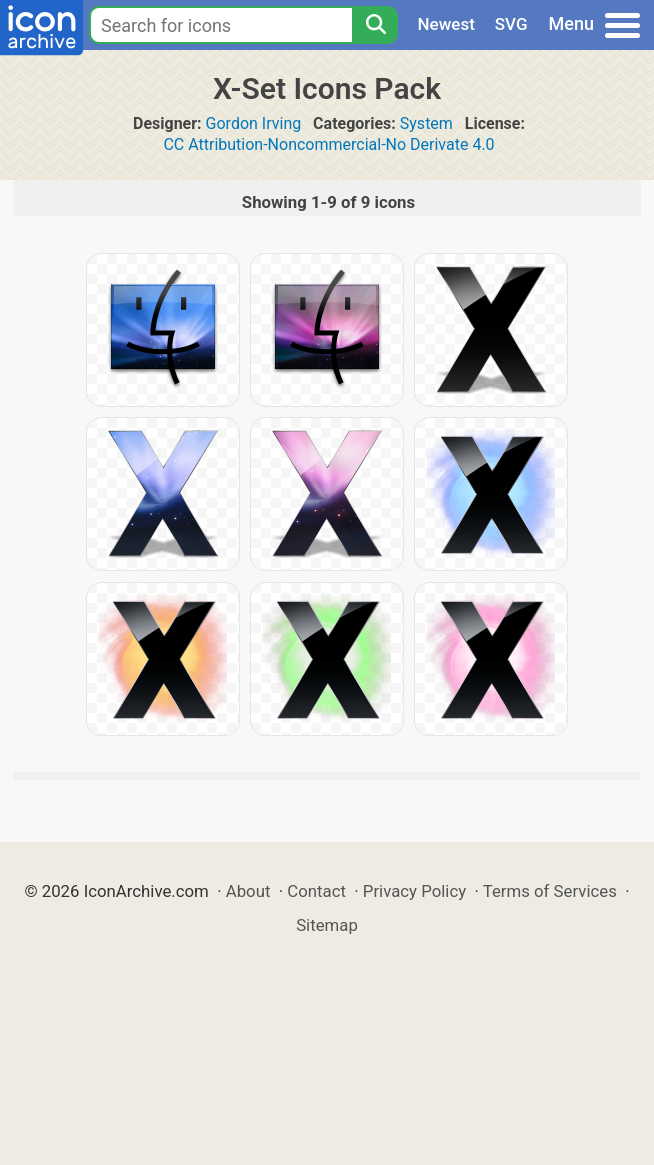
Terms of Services (550, 891)
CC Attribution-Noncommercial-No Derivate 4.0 (328, 144)
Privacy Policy (414, 891)
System (426, 123)
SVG (511, 24)
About (248, 891)
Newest (446, 24)
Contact (316, 891)
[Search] (375, 25)
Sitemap (327, 925)
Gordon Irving (254, 123)
